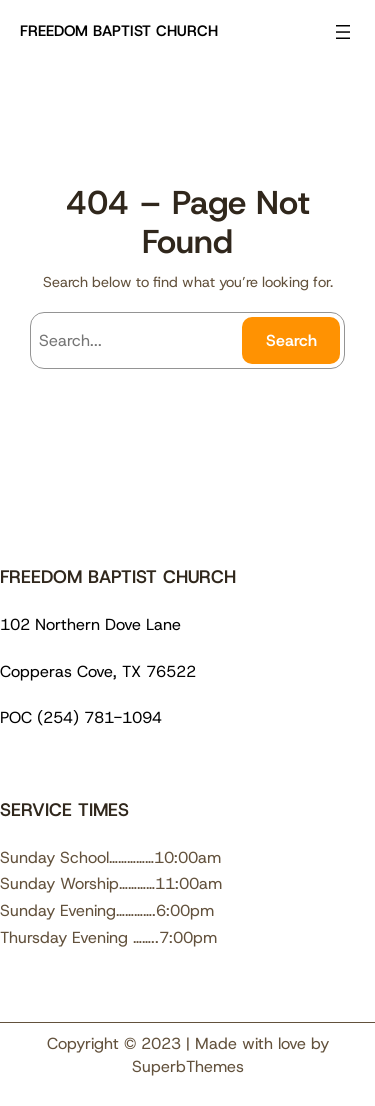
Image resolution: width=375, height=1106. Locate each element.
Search (291, 340)
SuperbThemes (188, 1066)
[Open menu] (343, 32)
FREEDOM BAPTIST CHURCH (119, 31)
